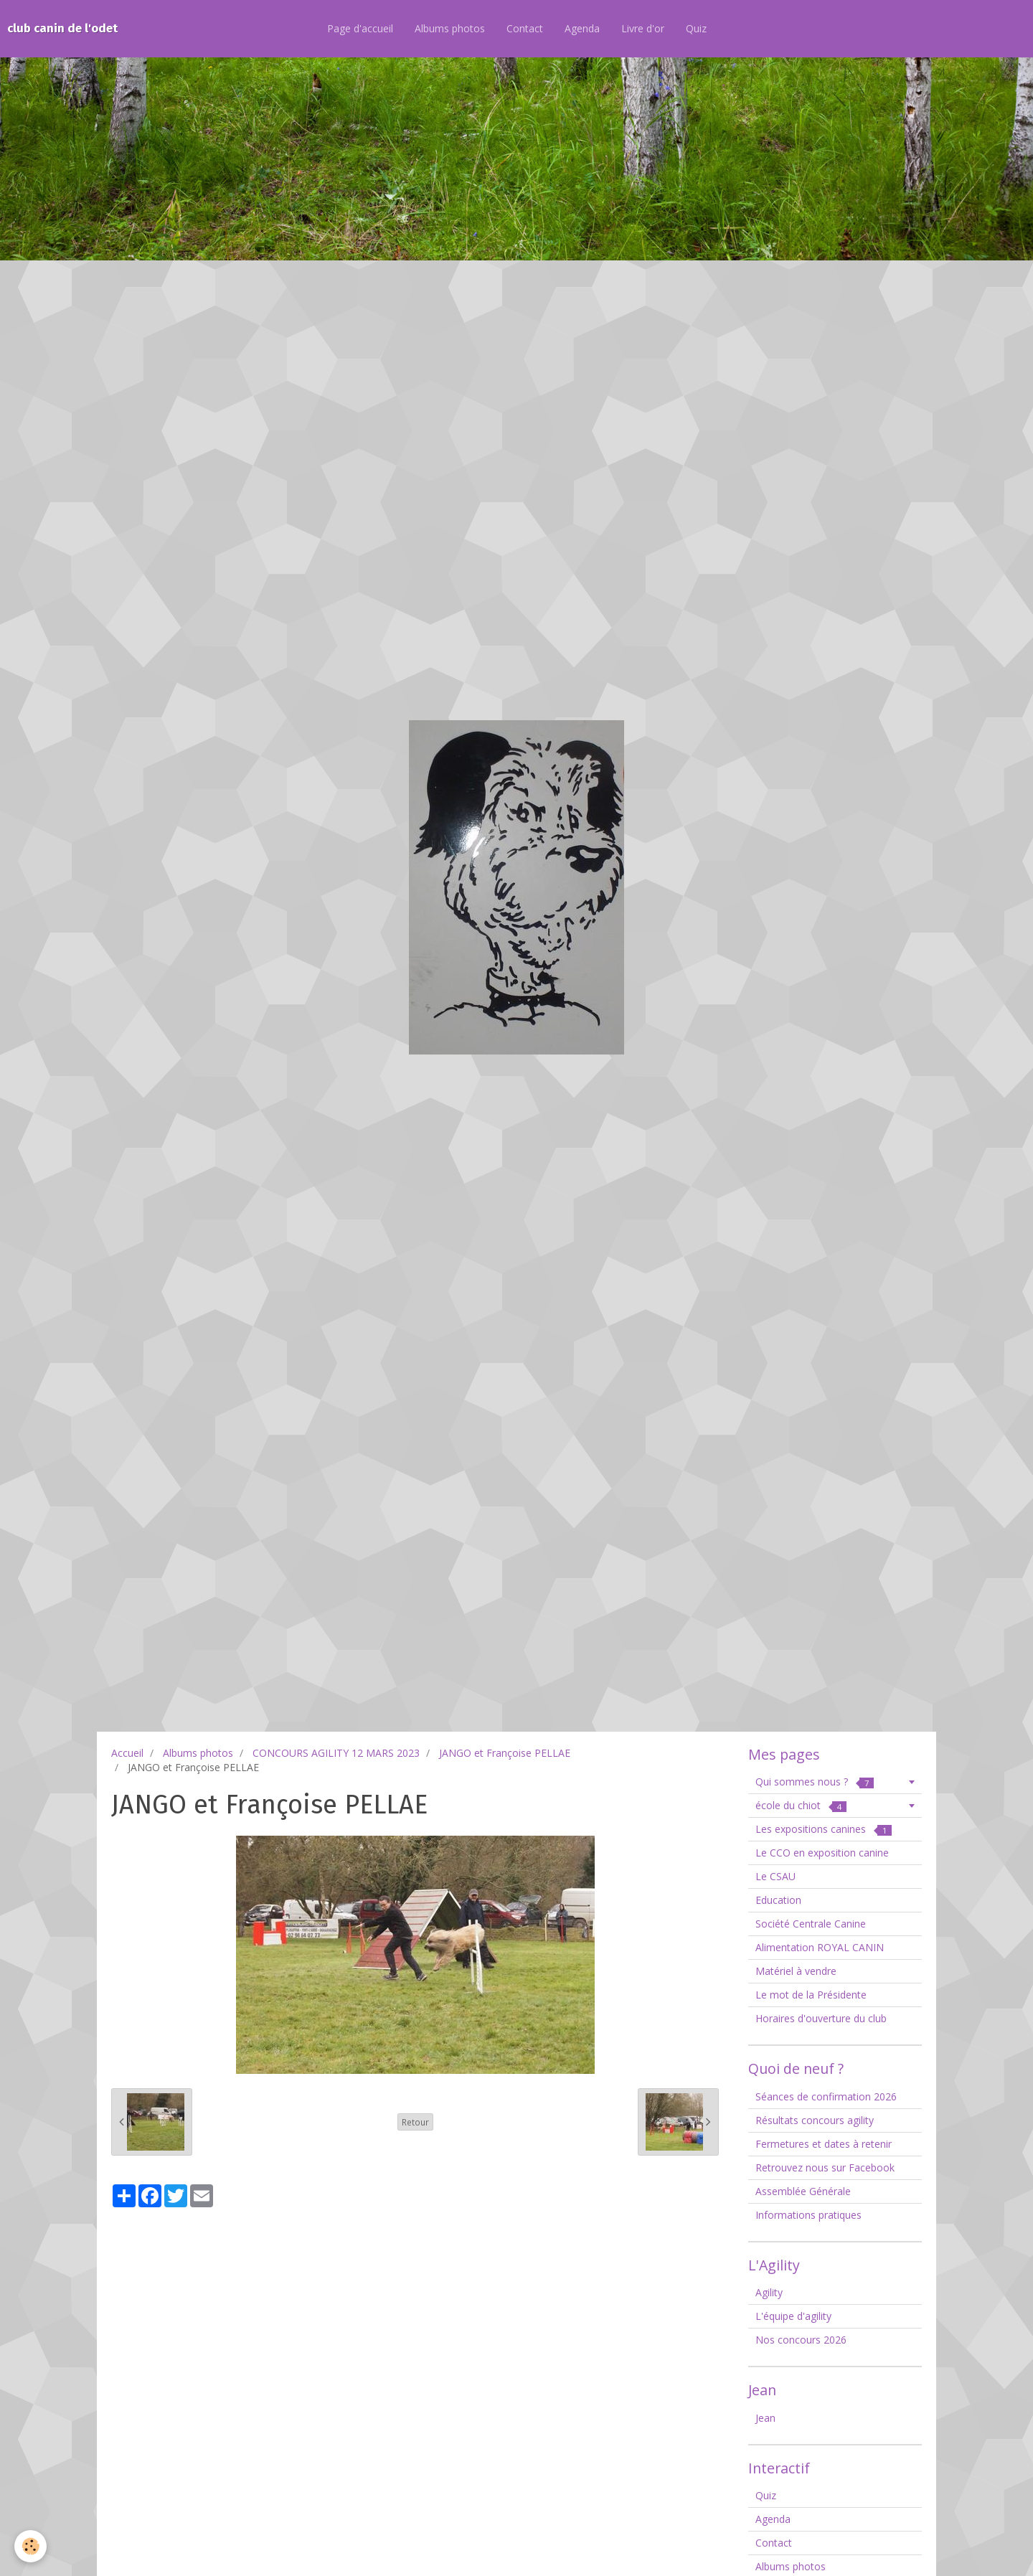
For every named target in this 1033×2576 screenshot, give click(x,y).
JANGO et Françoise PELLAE (504, 1753)
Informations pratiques (808, 2215)
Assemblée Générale (803, 2191)
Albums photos (450, 28)
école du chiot (800, 1805)
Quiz (696, 28)
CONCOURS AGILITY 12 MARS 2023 (336, 1753)
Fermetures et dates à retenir (823, 2144)
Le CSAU (775, 1876)
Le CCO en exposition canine (822, 1852)
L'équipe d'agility (793, 2316)
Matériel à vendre (795, 1971)
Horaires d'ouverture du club (821, 2018)
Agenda (582, 28)
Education (778, 1900)
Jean (765, 2418)
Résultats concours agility (814, 2120)
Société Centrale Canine (810, 1923)
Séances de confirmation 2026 (826, 2096)
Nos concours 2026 (800, 2339)
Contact (524, 28)
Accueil (127, 1753)
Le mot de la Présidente (811, 1994)
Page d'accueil (360, 28)
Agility (769, 2292)
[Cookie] (30, 2546)
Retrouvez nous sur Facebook (825, 2167)
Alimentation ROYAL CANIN (819, 1947)
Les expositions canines (823, 1829)
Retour (415, 2122)
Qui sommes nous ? (814, 1781)
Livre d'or (642, 28)
